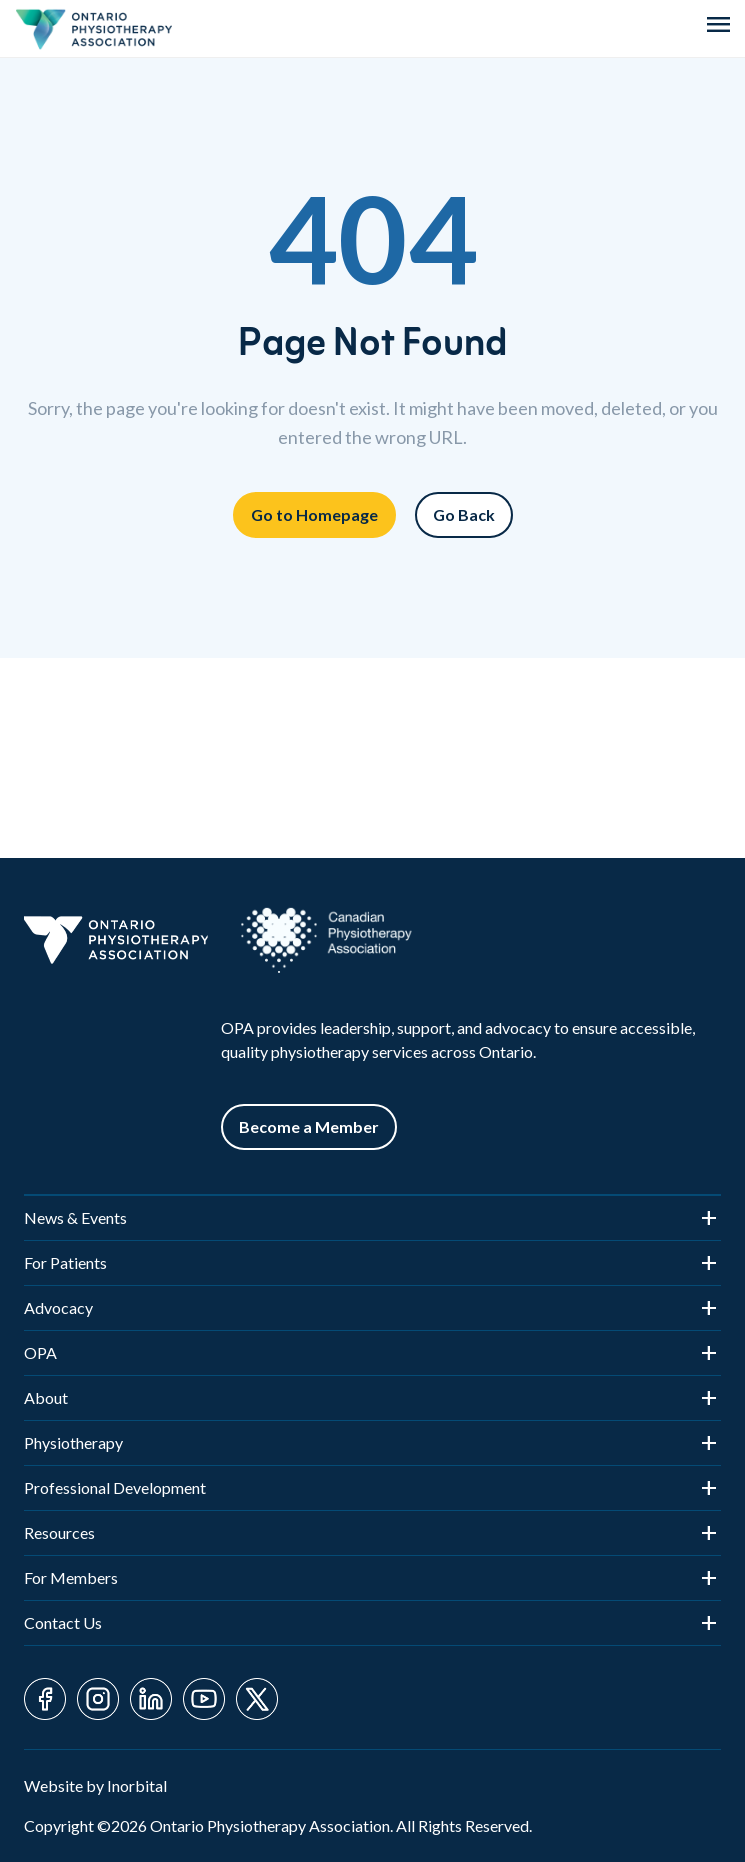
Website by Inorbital (95, 1785)
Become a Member (309, 1126)
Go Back (464, 514)
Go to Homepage (314, 514)
